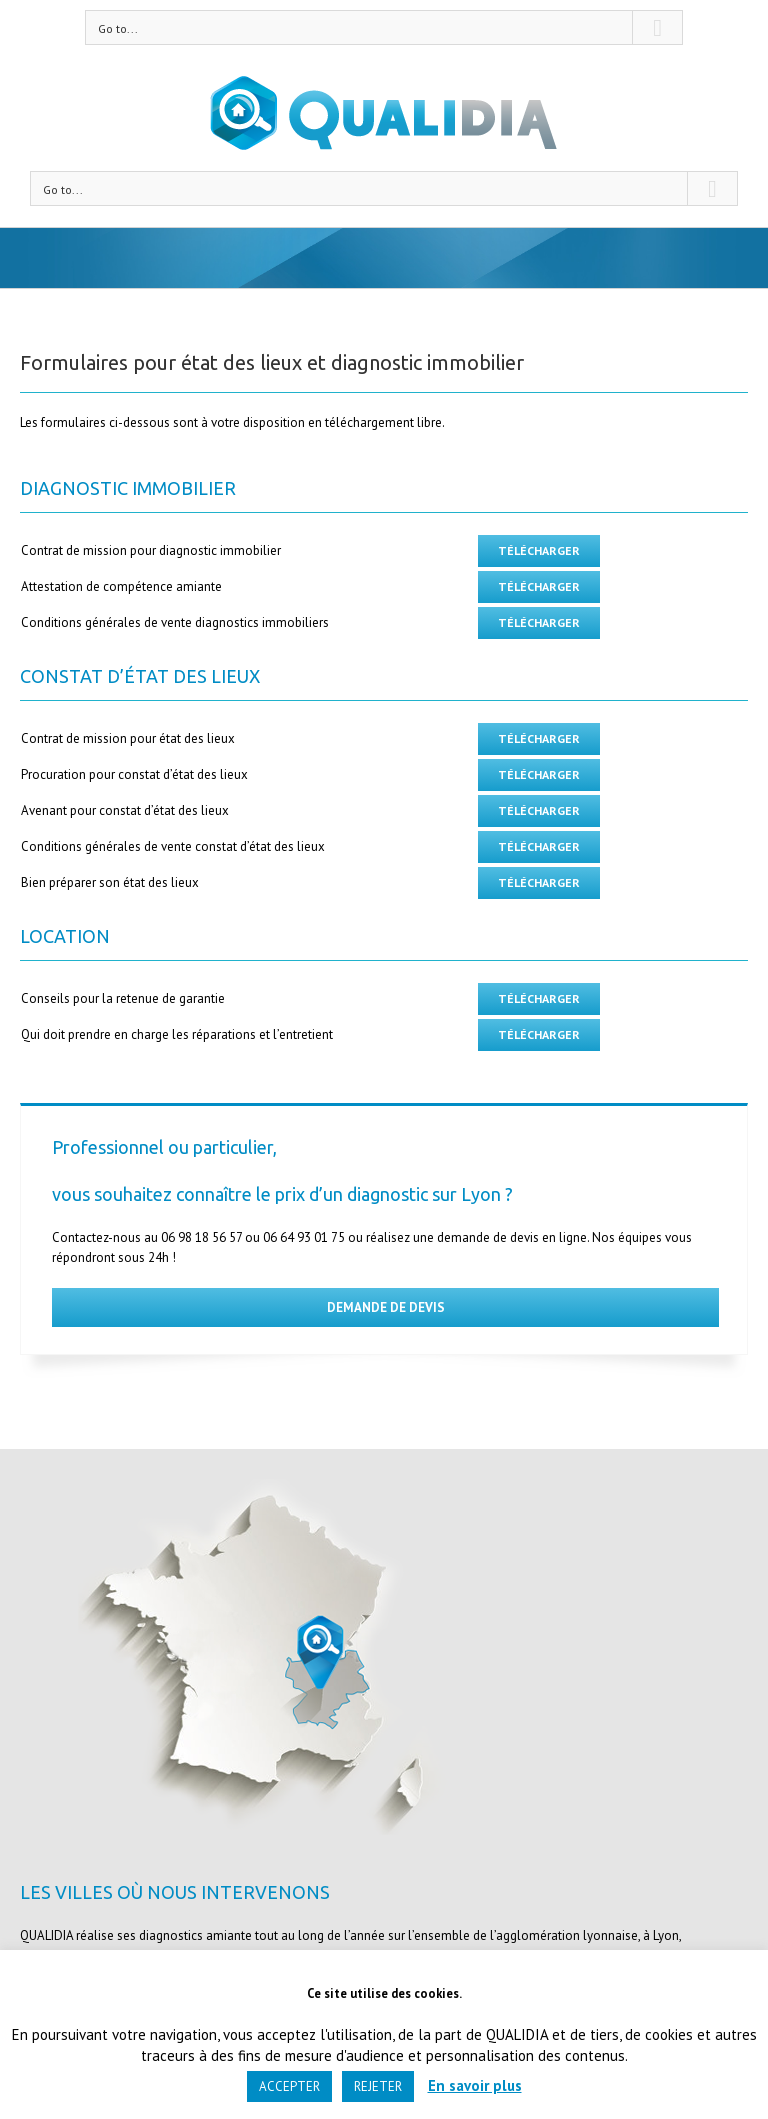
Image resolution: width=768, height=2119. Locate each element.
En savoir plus (475, 2085)
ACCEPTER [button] (289, 2086)
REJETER (378, 2086)
